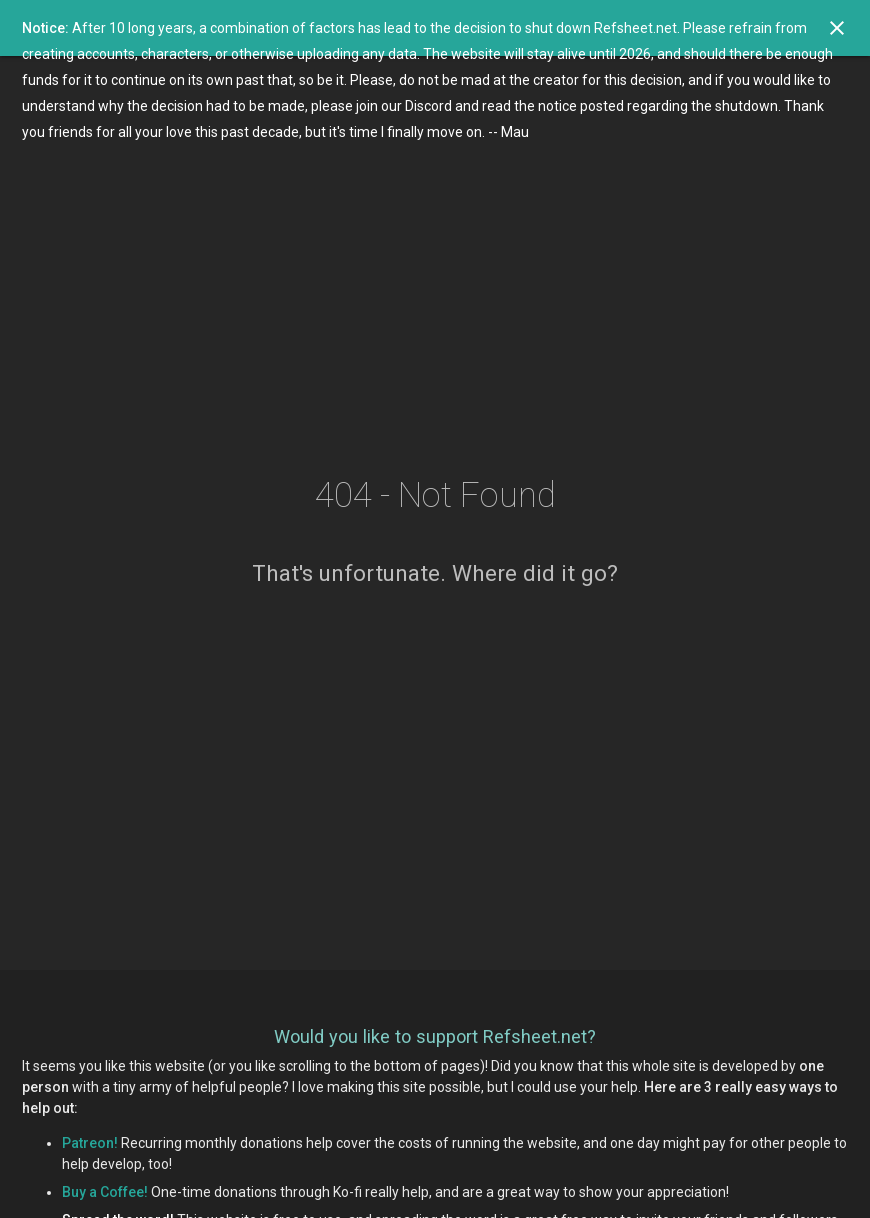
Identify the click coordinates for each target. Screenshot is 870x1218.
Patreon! (90, 1143)
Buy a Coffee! (105, 1192)
